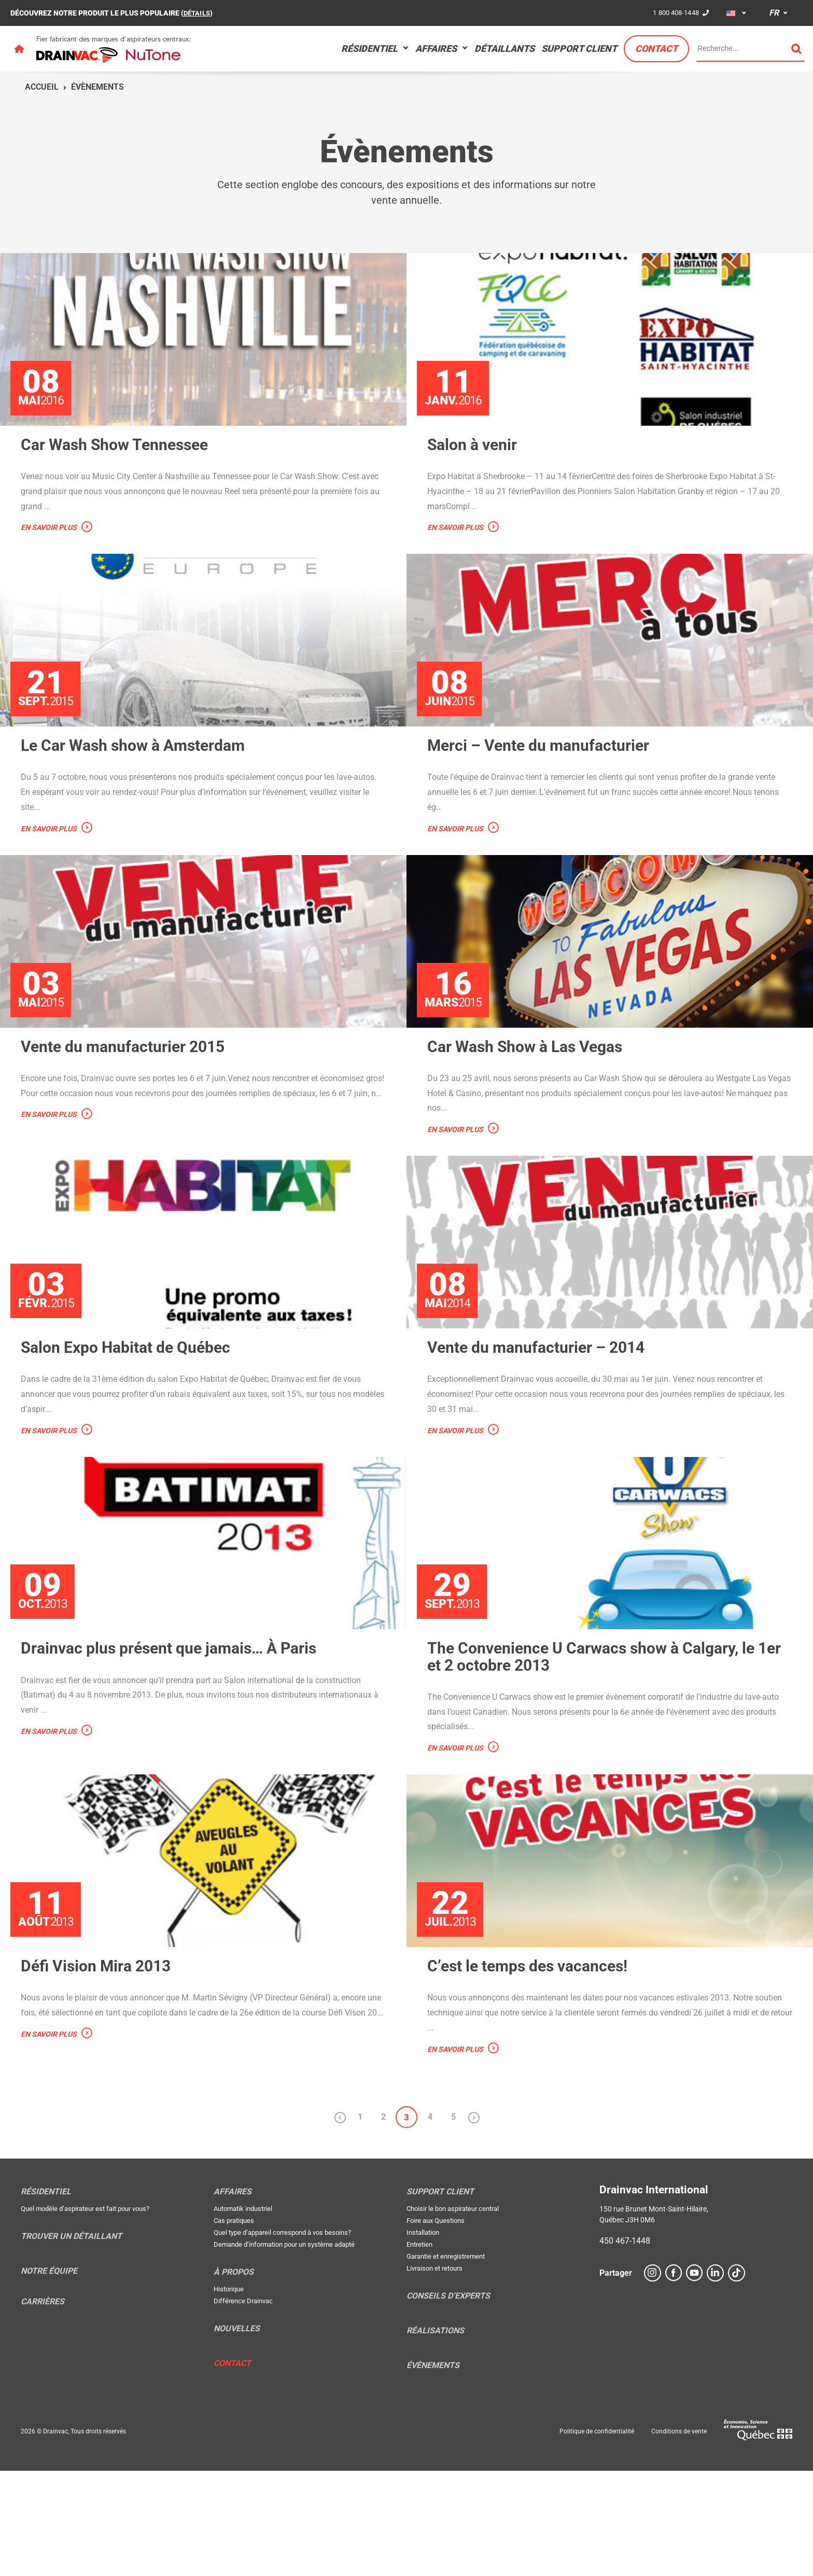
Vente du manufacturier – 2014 (543, 1417)
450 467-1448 (624, 2346)
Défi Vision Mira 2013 (100, 2071)
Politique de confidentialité (596, 2537)
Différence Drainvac (243, 2407)
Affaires (436, 48)
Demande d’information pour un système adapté (284, 2350)
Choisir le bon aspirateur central (452, 2314)
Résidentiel (369, 48)
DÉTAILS (198, 13)
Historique (229, 2395)
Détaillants (504, 48)
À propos (234, 2378)
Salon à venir (475, 462)
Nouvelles (237, 2434)
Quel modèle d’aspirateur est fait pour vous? (85, 2314)
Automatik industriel (243, 2314)
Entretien (419, 2350)
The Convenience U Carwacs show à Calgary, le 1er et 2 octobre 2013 (602, 1745)
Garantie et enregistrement (445, 2362)
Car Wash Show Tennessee (121, 462)
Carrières (42, 2407)
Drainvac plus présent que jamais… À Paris (179, 1736)
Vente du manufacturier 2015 (129, 1099)
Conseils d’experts (448, 2402)
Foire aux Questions (435, 2326)
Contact (656, 48)
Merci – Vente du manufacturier (545, 780)
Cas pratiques (234, 2326)
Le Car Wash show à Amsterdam (141, 780)
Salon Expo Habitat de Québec (133, 1417)
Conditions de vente (679, 2537)
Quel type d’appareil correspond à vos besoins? (282, 2338)
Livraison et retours (434, 2374)
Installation (422, 2338)
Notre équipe (49, 2377)
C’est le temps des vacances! (534, 2071)
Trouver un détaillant (71, 2342)
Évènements (97, 87)
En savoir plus (49, 545)
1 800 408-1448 (673, 12)
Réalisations (435, 2436)
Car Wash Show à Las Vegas (531, 1099)
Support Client (579, 48)
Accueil (42, 87)
